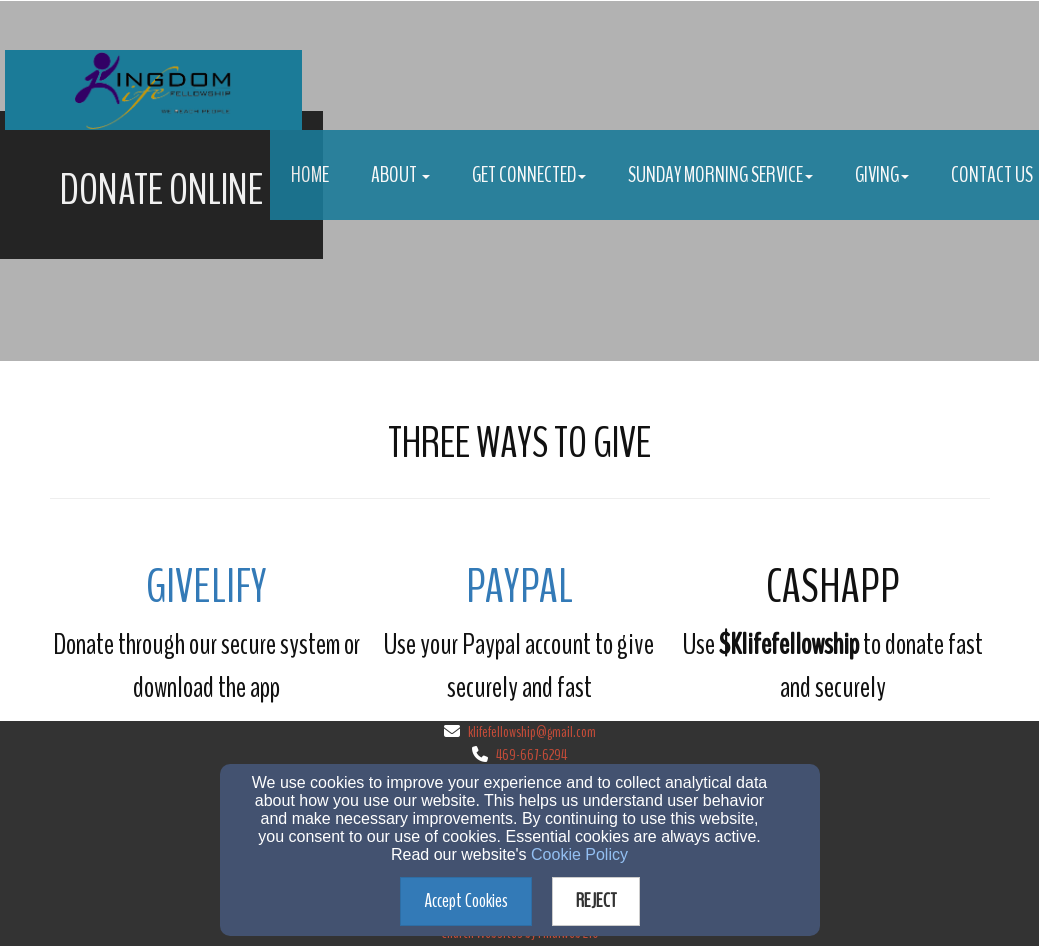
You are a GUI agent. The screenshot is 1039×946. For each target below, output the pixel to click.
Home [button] (310, 175)
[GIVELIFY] (206, 592)
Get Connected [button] (529, 175)
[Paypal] (519, 592)
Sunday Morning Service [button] (720, 175)
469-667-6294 (531, 755)
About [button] (400, 175)
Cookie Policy (579, 854)
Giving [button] (882, 175)
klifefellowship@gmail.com (532, 732)
